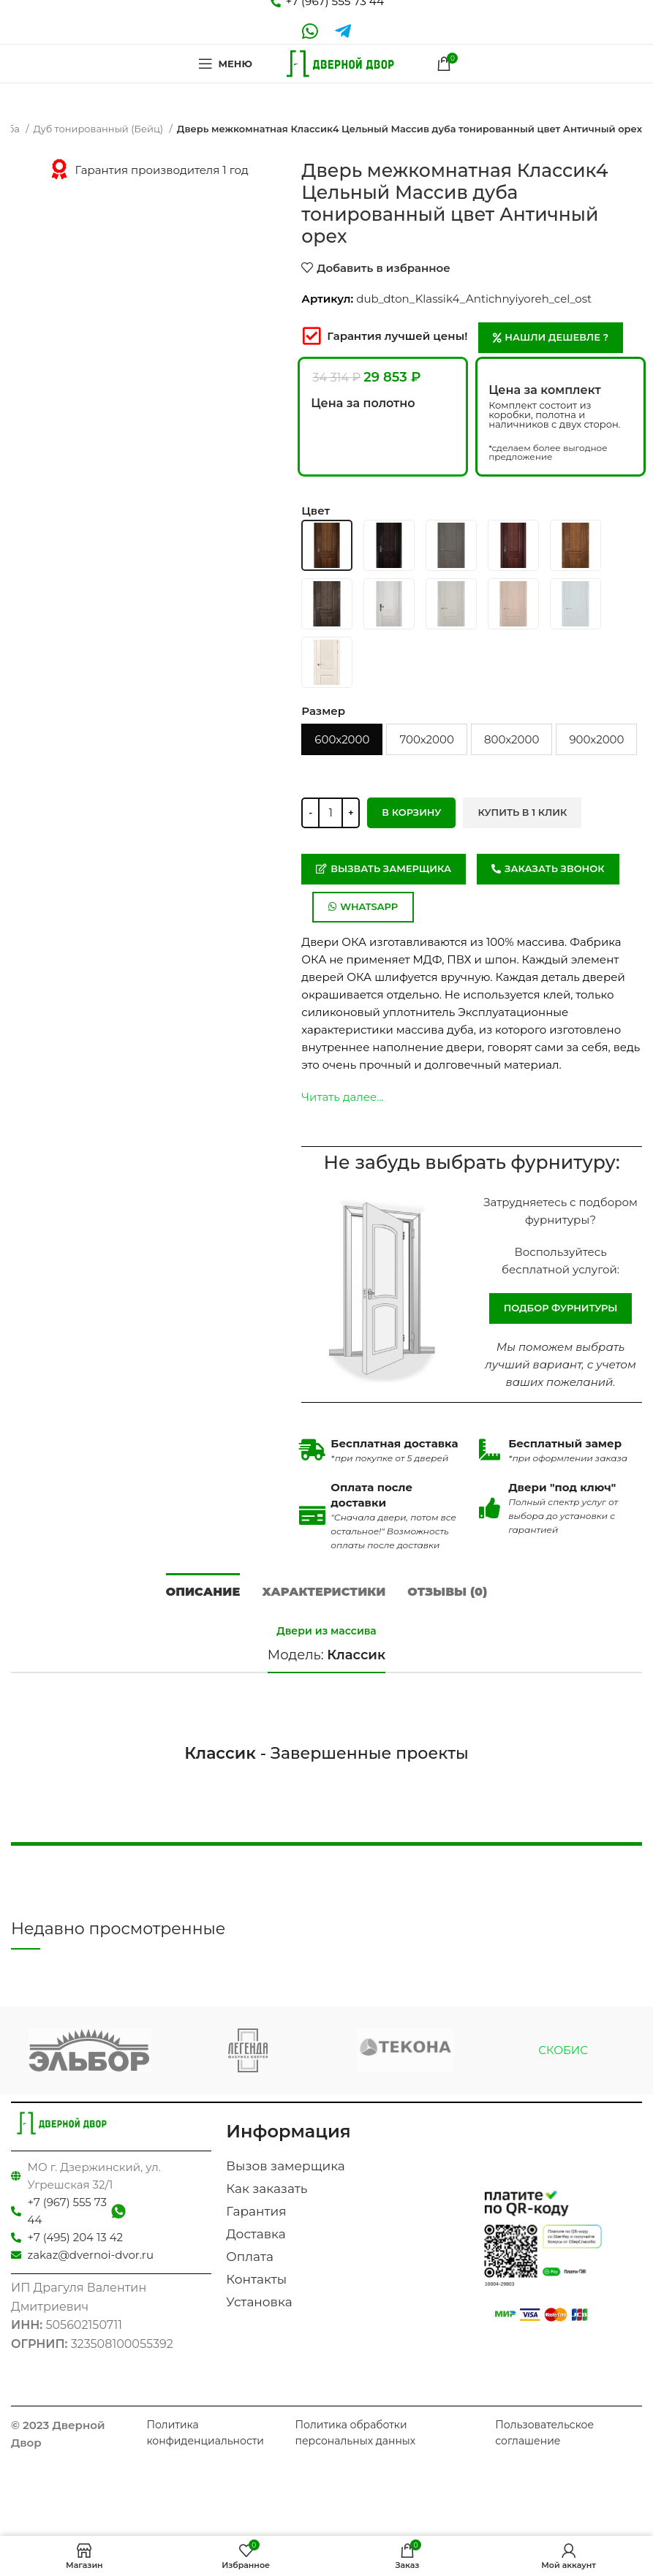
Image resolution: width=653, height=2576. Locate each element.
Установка (259, 2302)
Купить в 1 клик (522, 812)
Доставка (255, 2234)
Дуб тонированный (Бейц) (100, 129)
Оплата (249, 2256)
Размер (323, 711)
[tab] (203, 1590)
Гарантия (256, 2211)
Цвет (315, 511)
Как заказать (266, 2188)
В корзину (411, 812)
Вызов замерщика (285, 2166)
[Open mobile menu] (223, 63)
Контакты (256, 2279)
